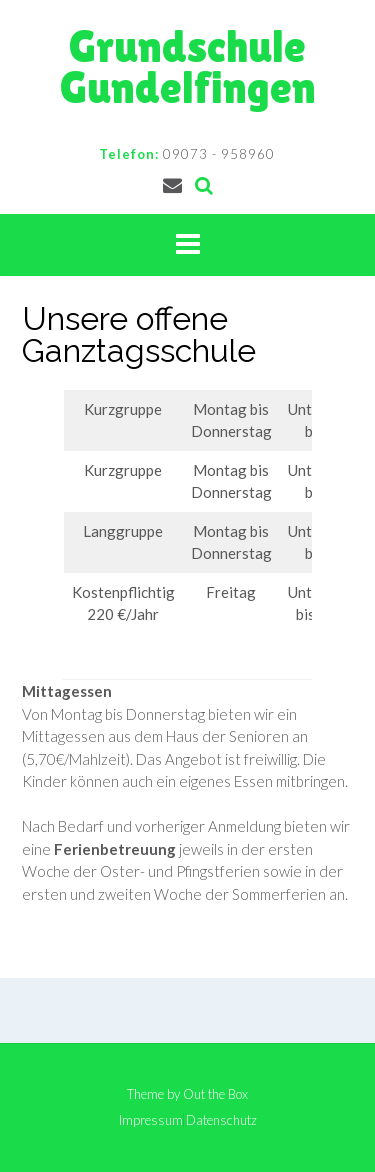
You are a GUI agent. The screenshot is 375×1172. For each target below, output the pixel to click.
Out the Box (215, 1094)
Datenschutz (221, 1120)
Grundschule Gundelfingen (188, 67)
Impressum (151, 1120)
